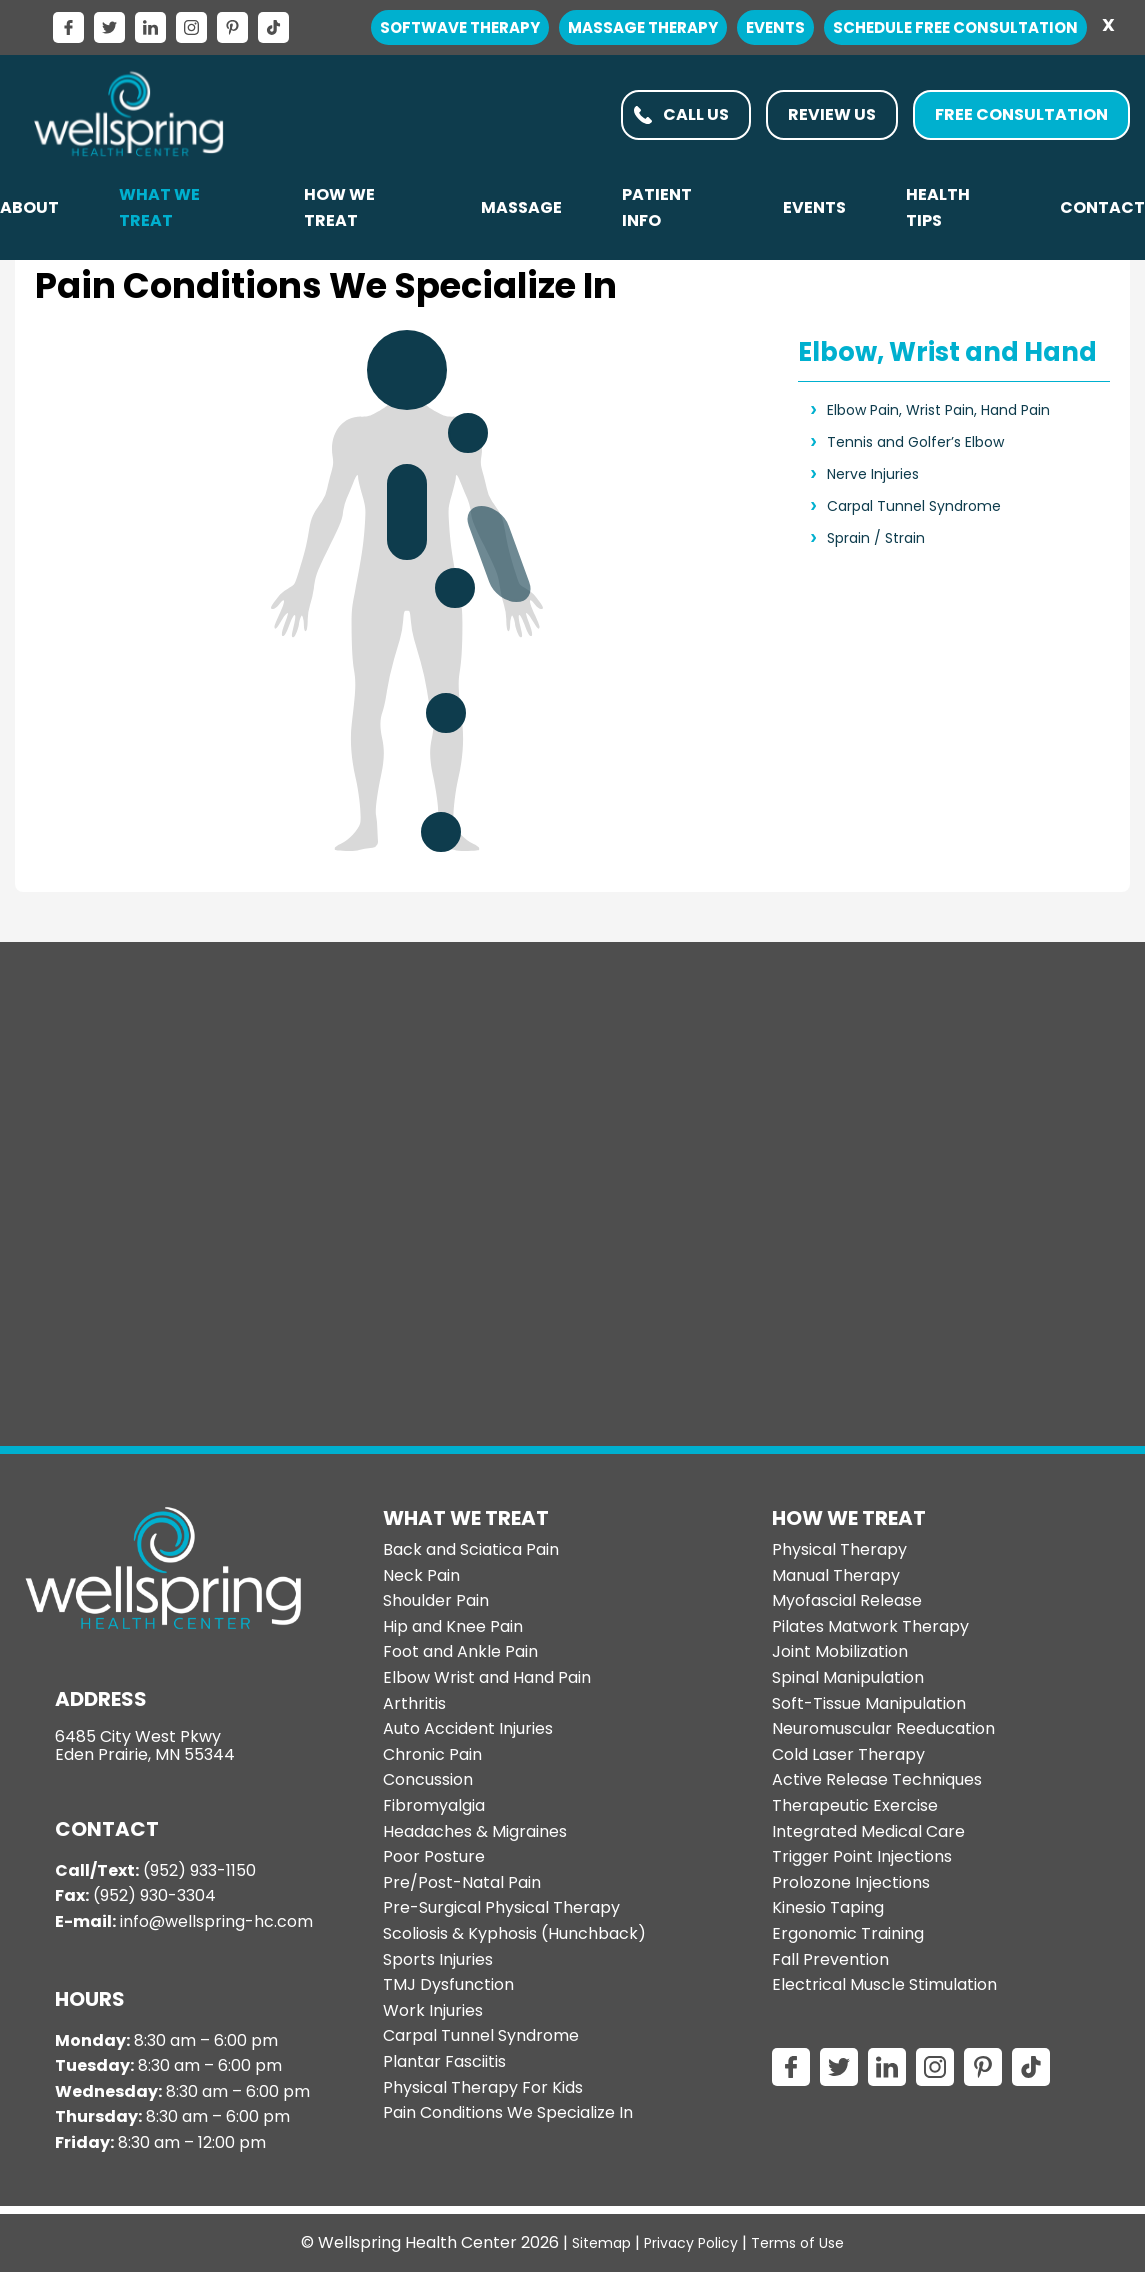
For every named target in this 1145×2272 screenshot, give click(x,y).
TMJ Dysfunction (448, 1984)
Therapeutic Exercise (855, 1805)
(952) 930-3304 (154, 1895)
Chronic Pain (432, 1754)
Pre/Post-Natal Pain (462, 1882)
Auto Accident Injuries (468, 1728)
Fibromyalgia (434, 1805)
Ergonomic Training (848, 1933)
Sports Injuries (438, 1959)
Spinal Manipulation (848, 1677)
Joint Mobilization (840, 1651)
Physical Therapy (839, 1549)
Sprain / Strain (876, 538)
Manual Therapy (836, 1575)
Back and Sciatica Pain (471, 1549)
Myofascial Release (847, 1600)
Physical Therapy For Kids (483, 2087)
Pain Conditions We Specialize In (508, 2112)
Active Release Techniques (877, 1779)
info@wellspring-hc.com (216, 1921)
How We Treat (339, 207)
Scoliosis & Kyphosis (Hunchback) (514, 1933)
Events (814, 207)
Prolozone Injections (851, 1882)
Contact (1102, 207)
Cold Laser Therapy (848, 1754)
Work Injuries (433, 2010)
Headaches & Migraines (475, 1831)
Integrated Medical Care (868, 1831)
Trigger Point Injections (862, 1856)
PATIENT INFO (657, 207)
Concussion (428, 1779)
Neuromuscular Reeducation (883, 1728)
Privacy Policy (691, 2243)
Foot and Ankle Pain (460, 1651)
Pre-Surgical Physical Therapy (501, 1907)
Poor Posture (434, 1856)
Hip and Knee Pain (453, 1626)
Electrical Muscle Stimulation (884, 1984)
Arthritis (414, 1703)
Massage (521, 207)
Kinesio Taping (828, 1907)
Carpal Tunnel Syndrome (914, 506)
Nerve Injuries (873, 474)
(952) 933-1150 (199, 1870)
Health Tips (938, 207)
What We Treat (159, 207)
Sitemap (601, 2243)
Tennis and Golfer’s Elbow (915, 442)
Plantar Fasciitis (444, 2061)
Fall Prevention (830, 1959)
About (29, 207)
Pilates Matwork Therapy (870, 1626)
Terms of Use (797, 2243)
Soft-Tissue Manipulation (869, 1703)
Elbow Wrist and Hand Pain (487, 1677)
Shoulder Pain (436, 1600)
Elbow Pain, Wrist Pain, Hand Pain (938, 410)
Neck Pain (421, 1575)
